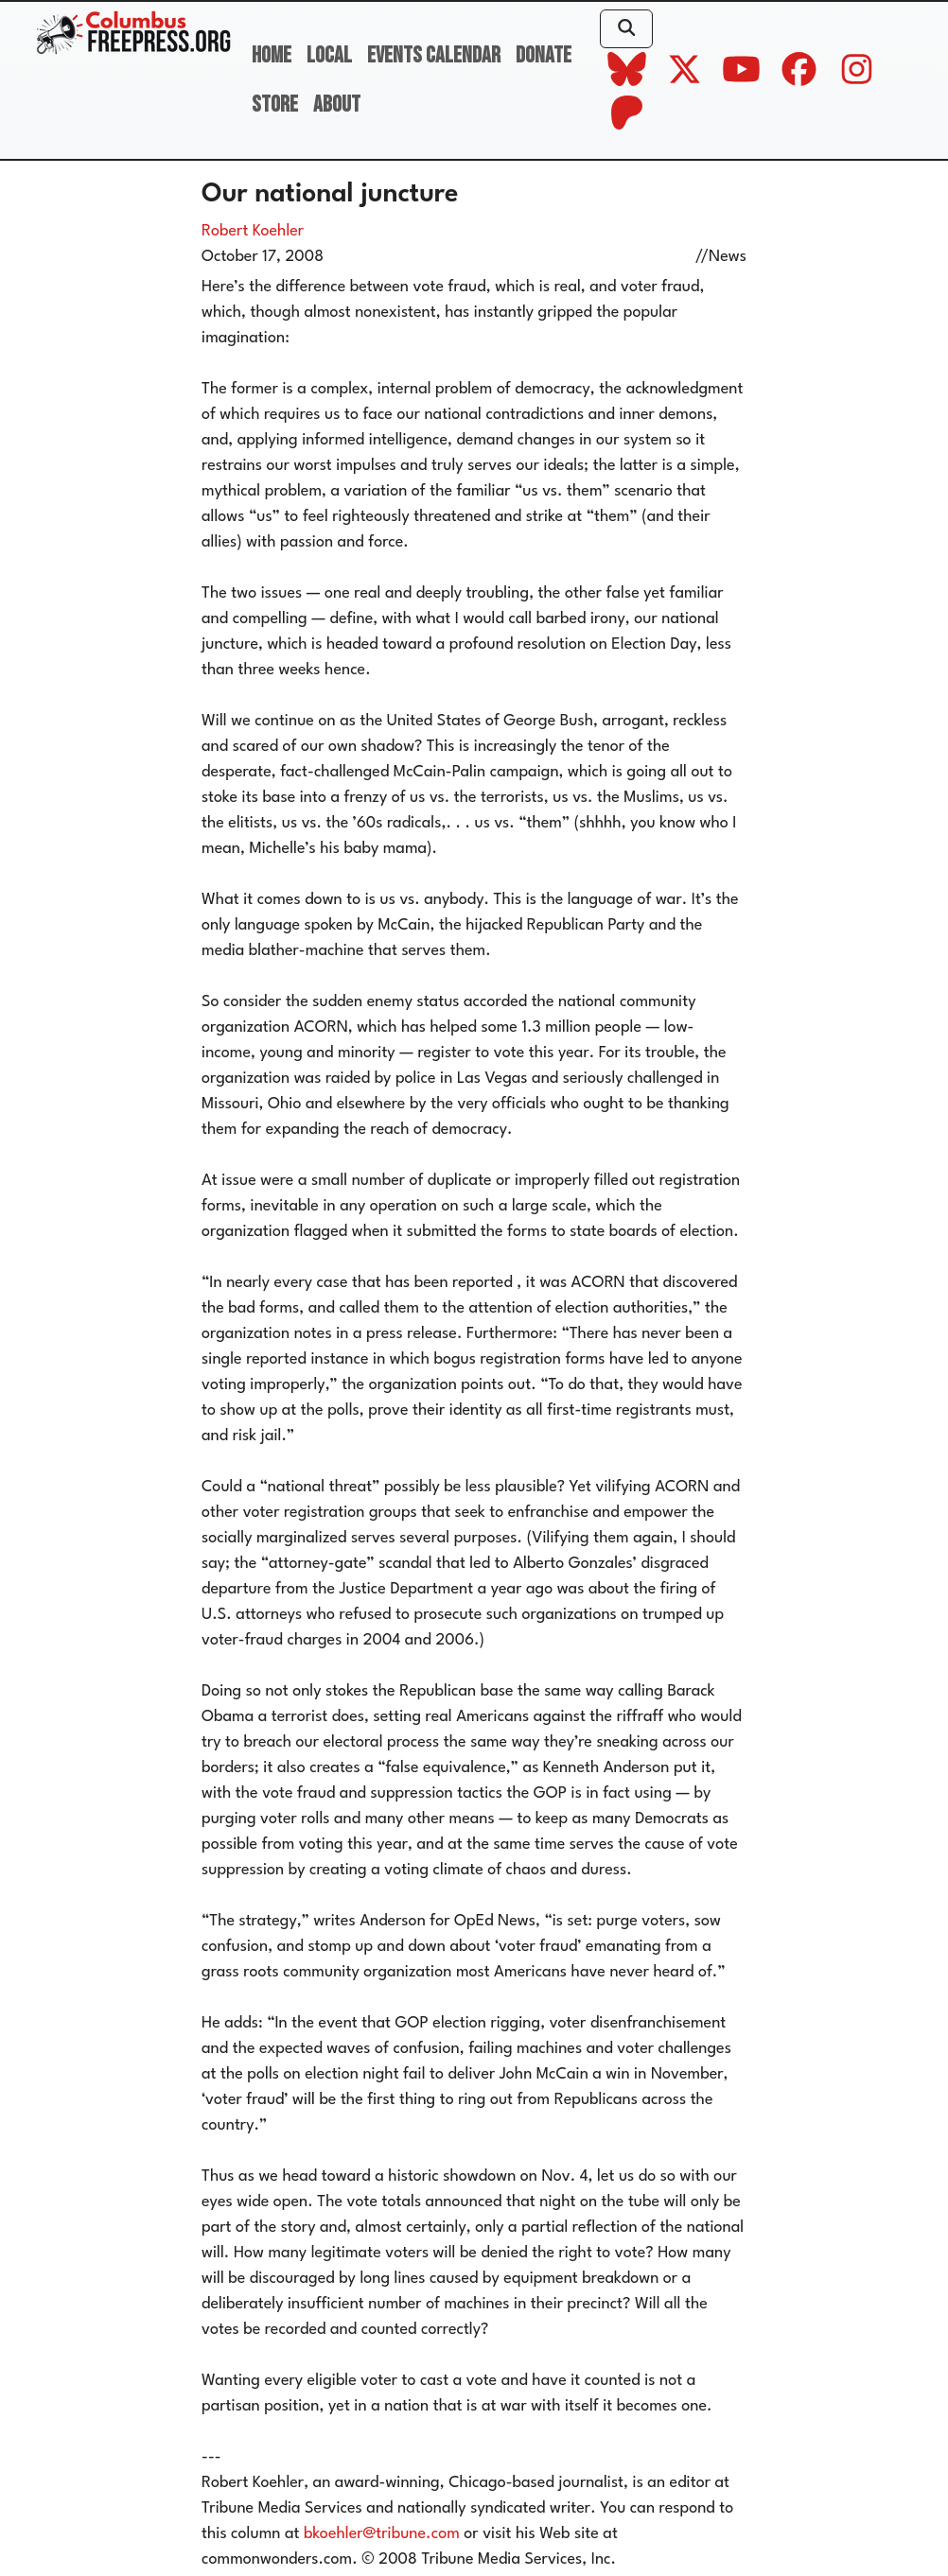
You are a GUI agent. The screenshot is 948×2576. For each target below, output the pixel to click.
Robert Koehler (253, 231)
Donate (543, 55)
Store (275, 104)
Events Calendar (433, 55)
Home (271, 55)
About (336, 104)
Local (329, 55)
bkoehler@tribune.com (382, 2534)
